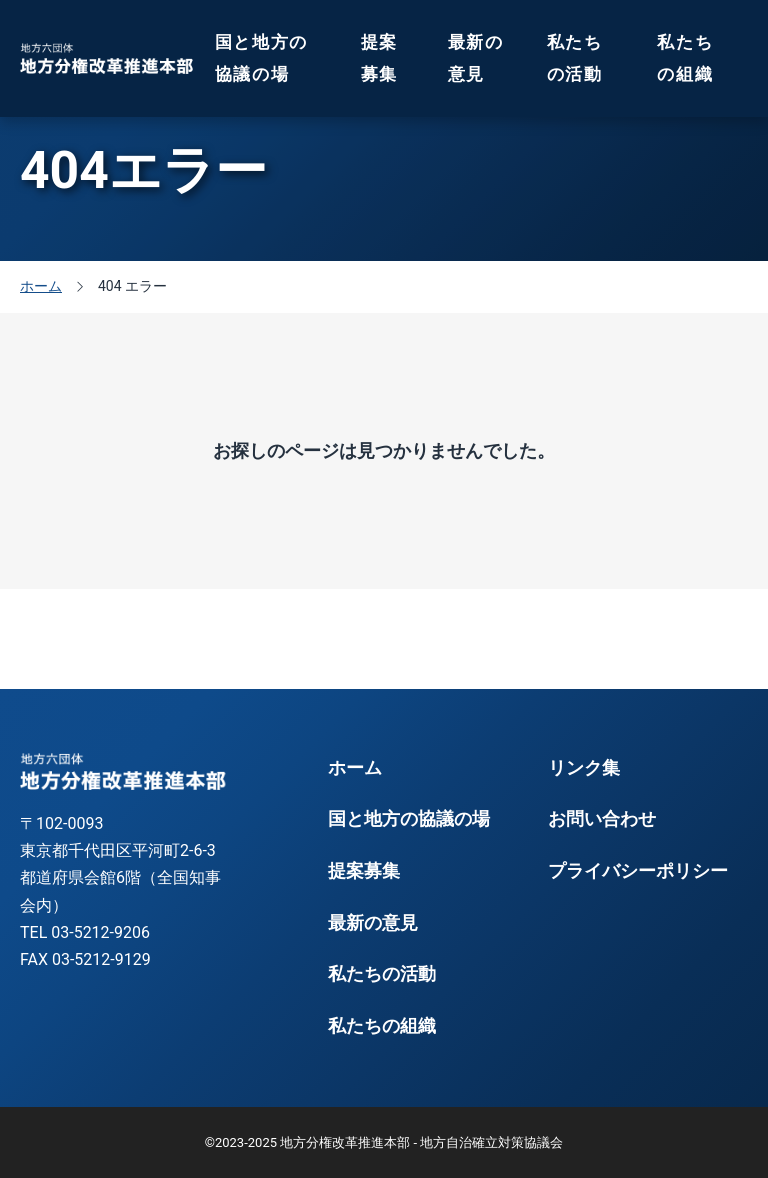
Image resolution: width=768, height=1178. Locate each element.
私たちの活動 (575, 58)
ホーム (355, 768)
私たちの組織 (685, 58)
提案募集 (379, 58)
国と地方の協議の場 (262, 58)
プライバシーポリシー (638, 871)
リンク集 (584, 768)
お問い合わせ (602, 819)
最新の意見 (476, 58)
